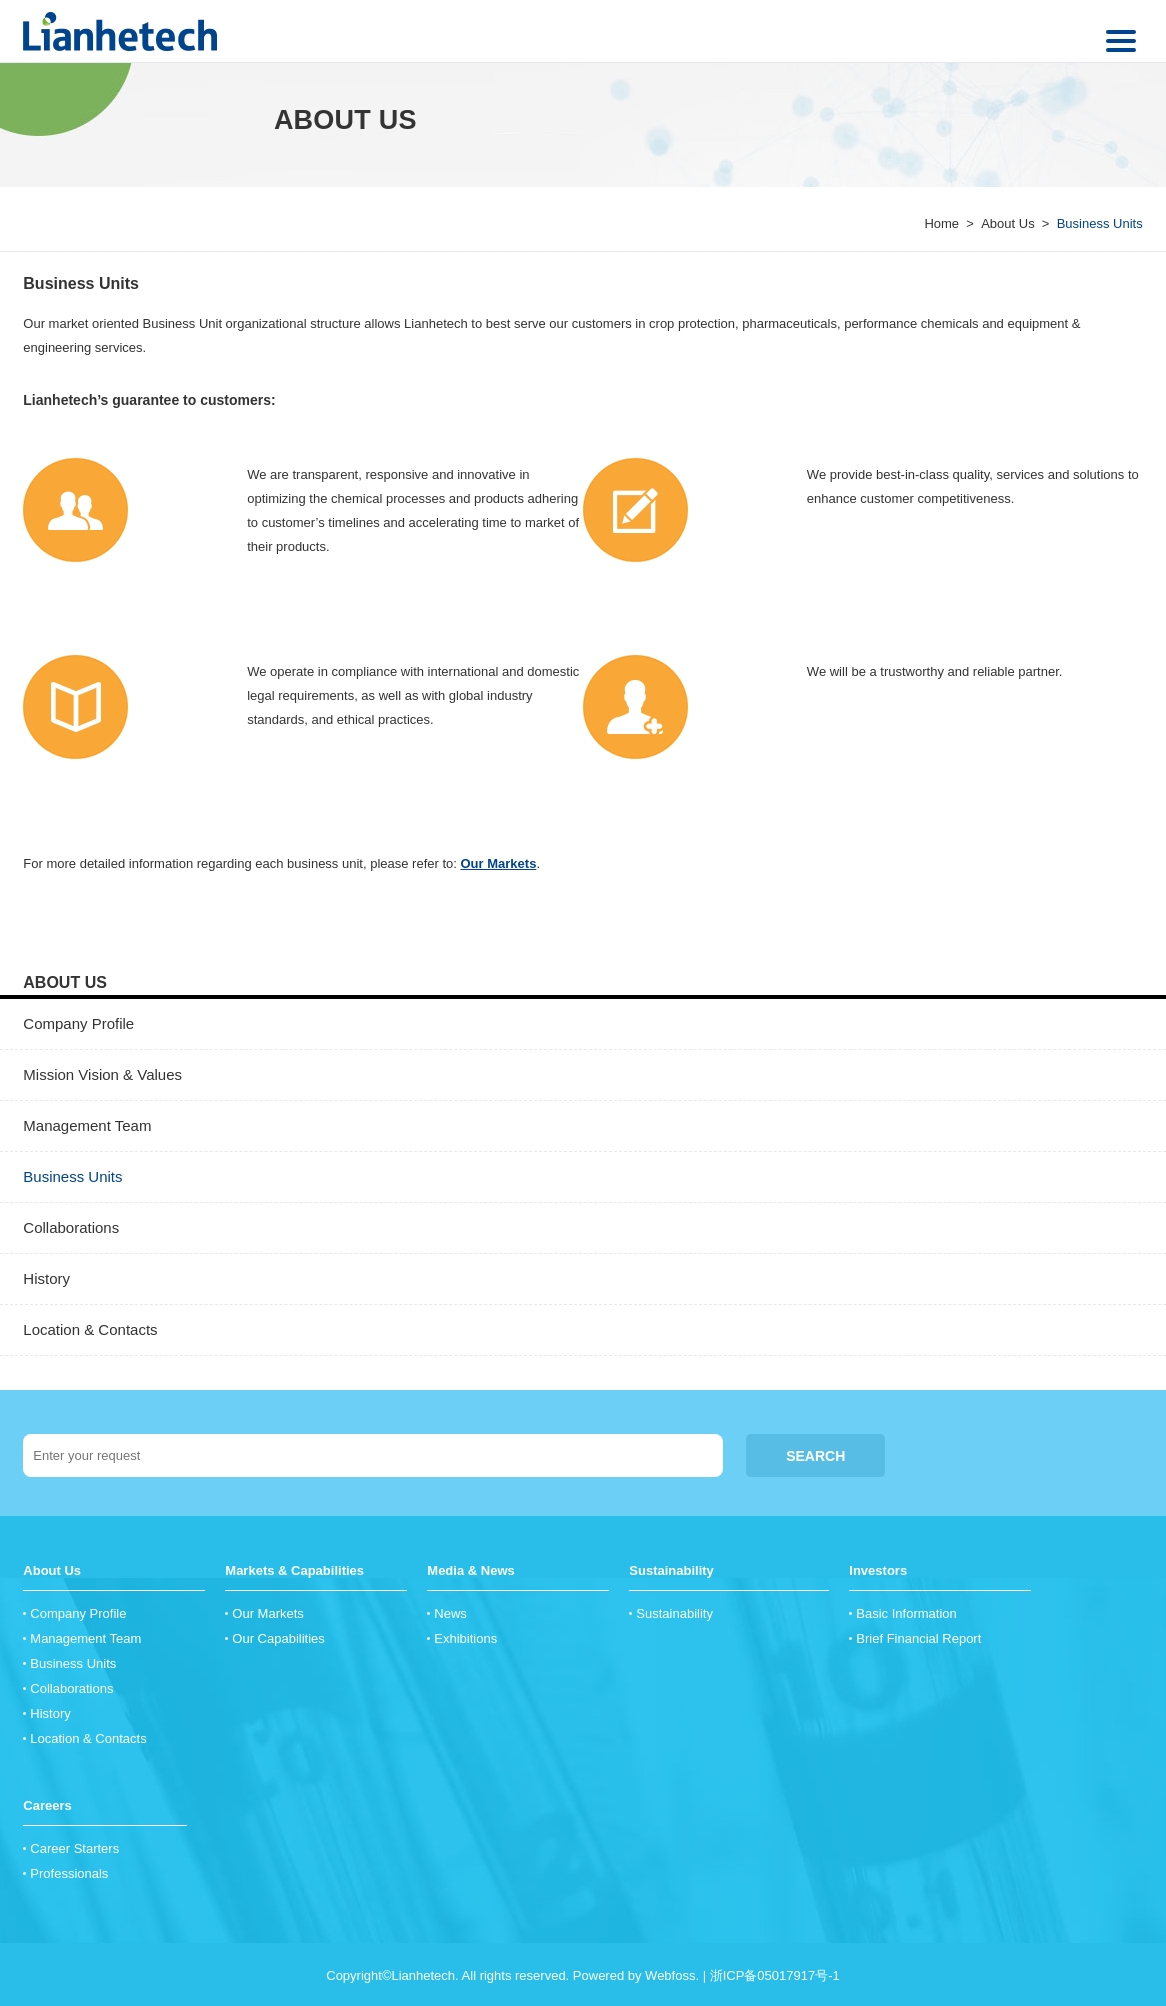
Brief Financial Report (918, 1638)
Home (941, 223)
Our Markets (499, 863)
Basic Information (906, 1613)
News (450, 1613)
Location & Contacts (90, 1329)
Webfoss (670, 1975)
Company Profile (78, 1023)
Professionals (69, 1873)
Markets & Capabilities (294, 1570)
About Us (1007, 223)
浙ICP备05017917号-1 (775, 1975)
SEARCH (815, 1456)
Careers (47, 1805)
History (46, 1278)
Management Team (87, 1125)
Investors (878, 1570)
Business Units (81, 283)
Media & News (470, 1570)
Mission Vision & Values (102, 1074)
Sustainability (671, 1570)
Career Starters (74, 1848)
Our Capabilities (278, 1638)
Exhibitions (465, 1638)
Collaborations (71, 1227)
